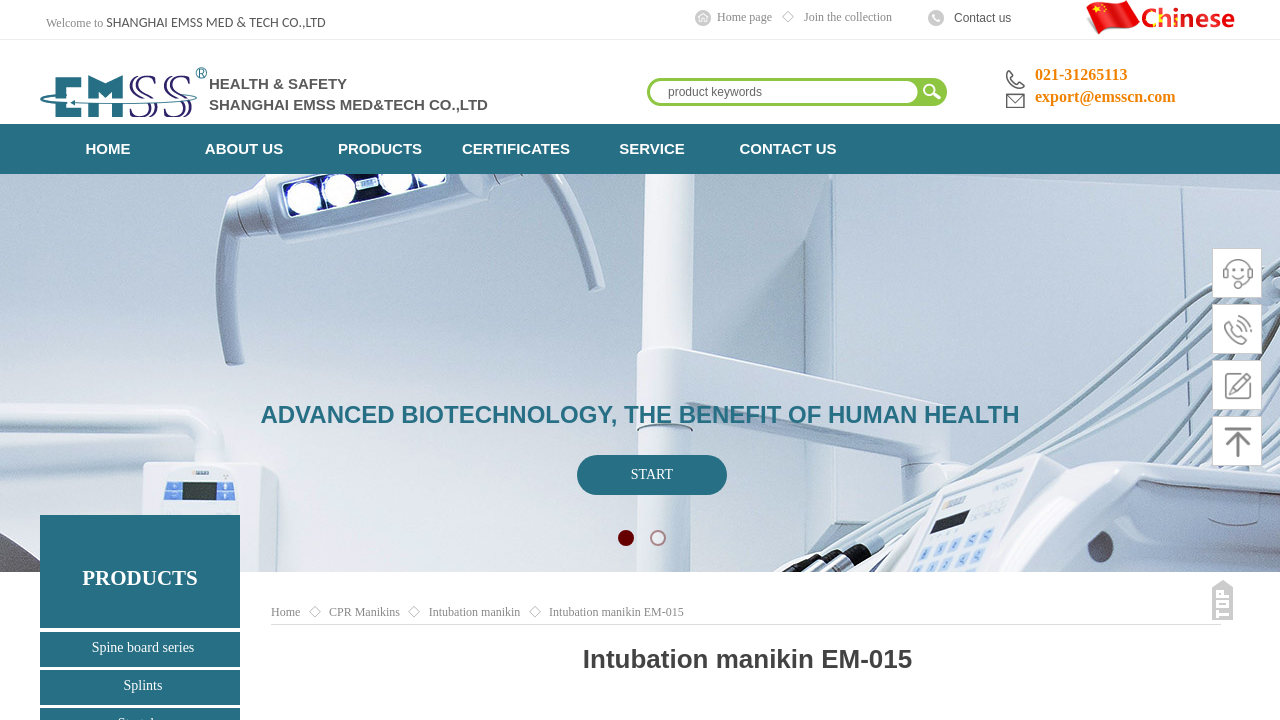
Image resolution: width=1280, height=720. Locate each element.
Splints (143, 685)
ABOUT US (244, 148)
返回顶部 (1222, 600)
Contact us (982, 18)
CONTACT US (787, 148)
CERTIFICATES (516, 148)
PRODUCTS (380, 148)
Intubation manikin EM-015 (616, 612)
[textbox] (784, 92)
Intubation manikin (475, 612)
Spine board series (143, 647)
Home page (744, 17)
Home (285, 612)
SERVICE (652, 148)
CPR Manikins (364, 612)
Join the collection (848, 17)
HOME (108, 148)
